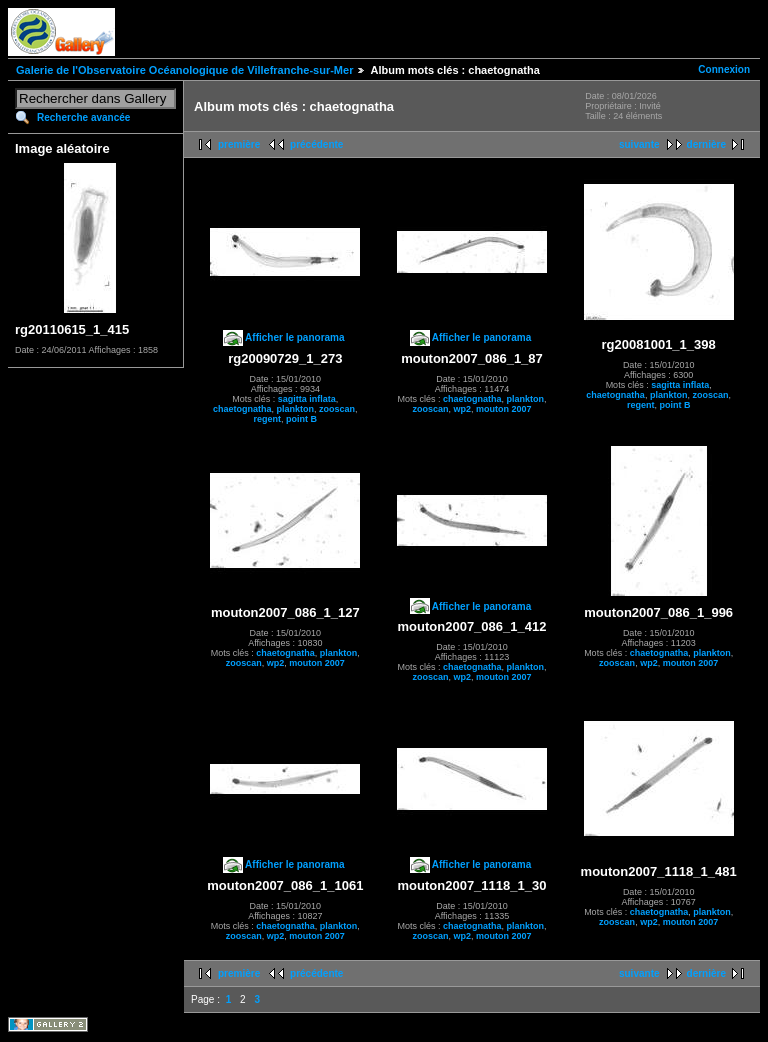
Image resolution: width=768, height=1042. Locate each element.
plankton (296, 409)
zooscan (337, 409)
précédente (316, 144)
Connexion (724, 69)
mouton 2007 (504, 409)
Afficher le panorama (294, 337)
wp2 (462, 409)
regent (268, 419)
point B (301, 419)
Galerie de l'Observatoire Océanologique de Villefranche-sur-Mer (184, 70)
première (239, 144)
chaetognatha (242, 409)
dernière (706, 144)
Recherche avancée (83, 117)
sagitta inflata (307, 399)
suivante (639, 144)
